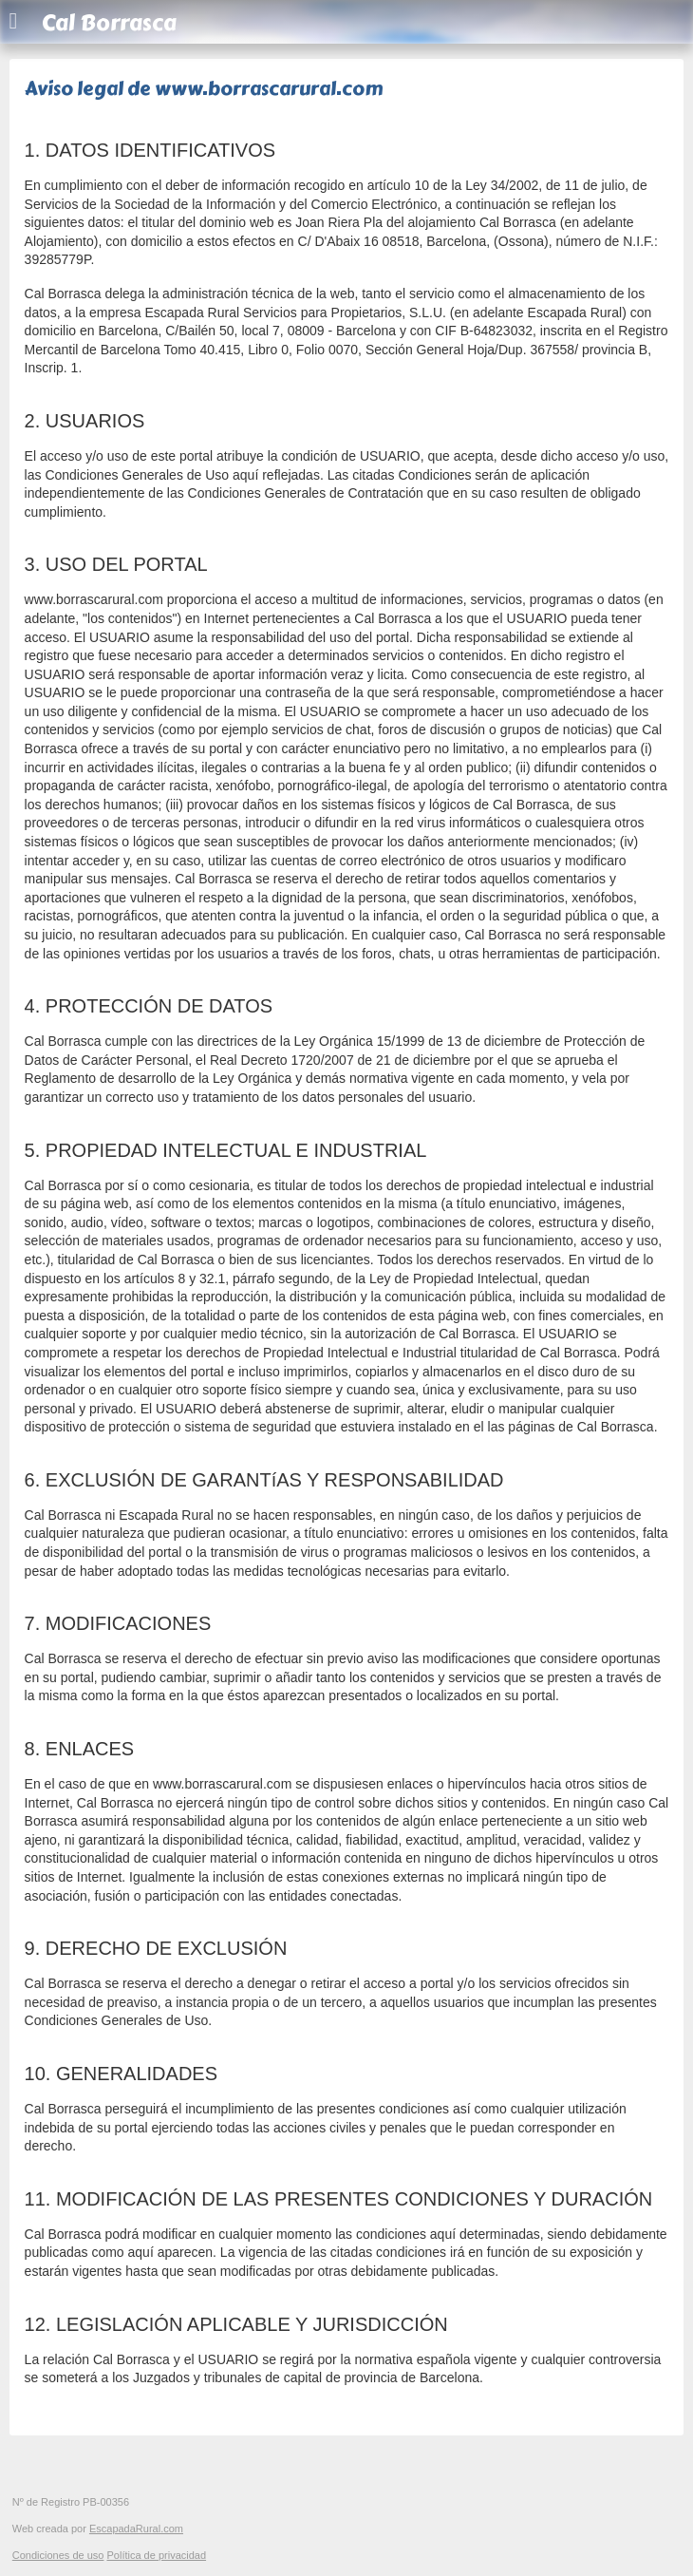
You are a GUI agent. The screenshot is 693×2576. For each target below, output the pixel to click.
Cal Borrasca (109, 23)
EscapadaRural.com (136, 2528)
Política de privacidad (156, 2555)
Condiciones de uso (58, 2555)
